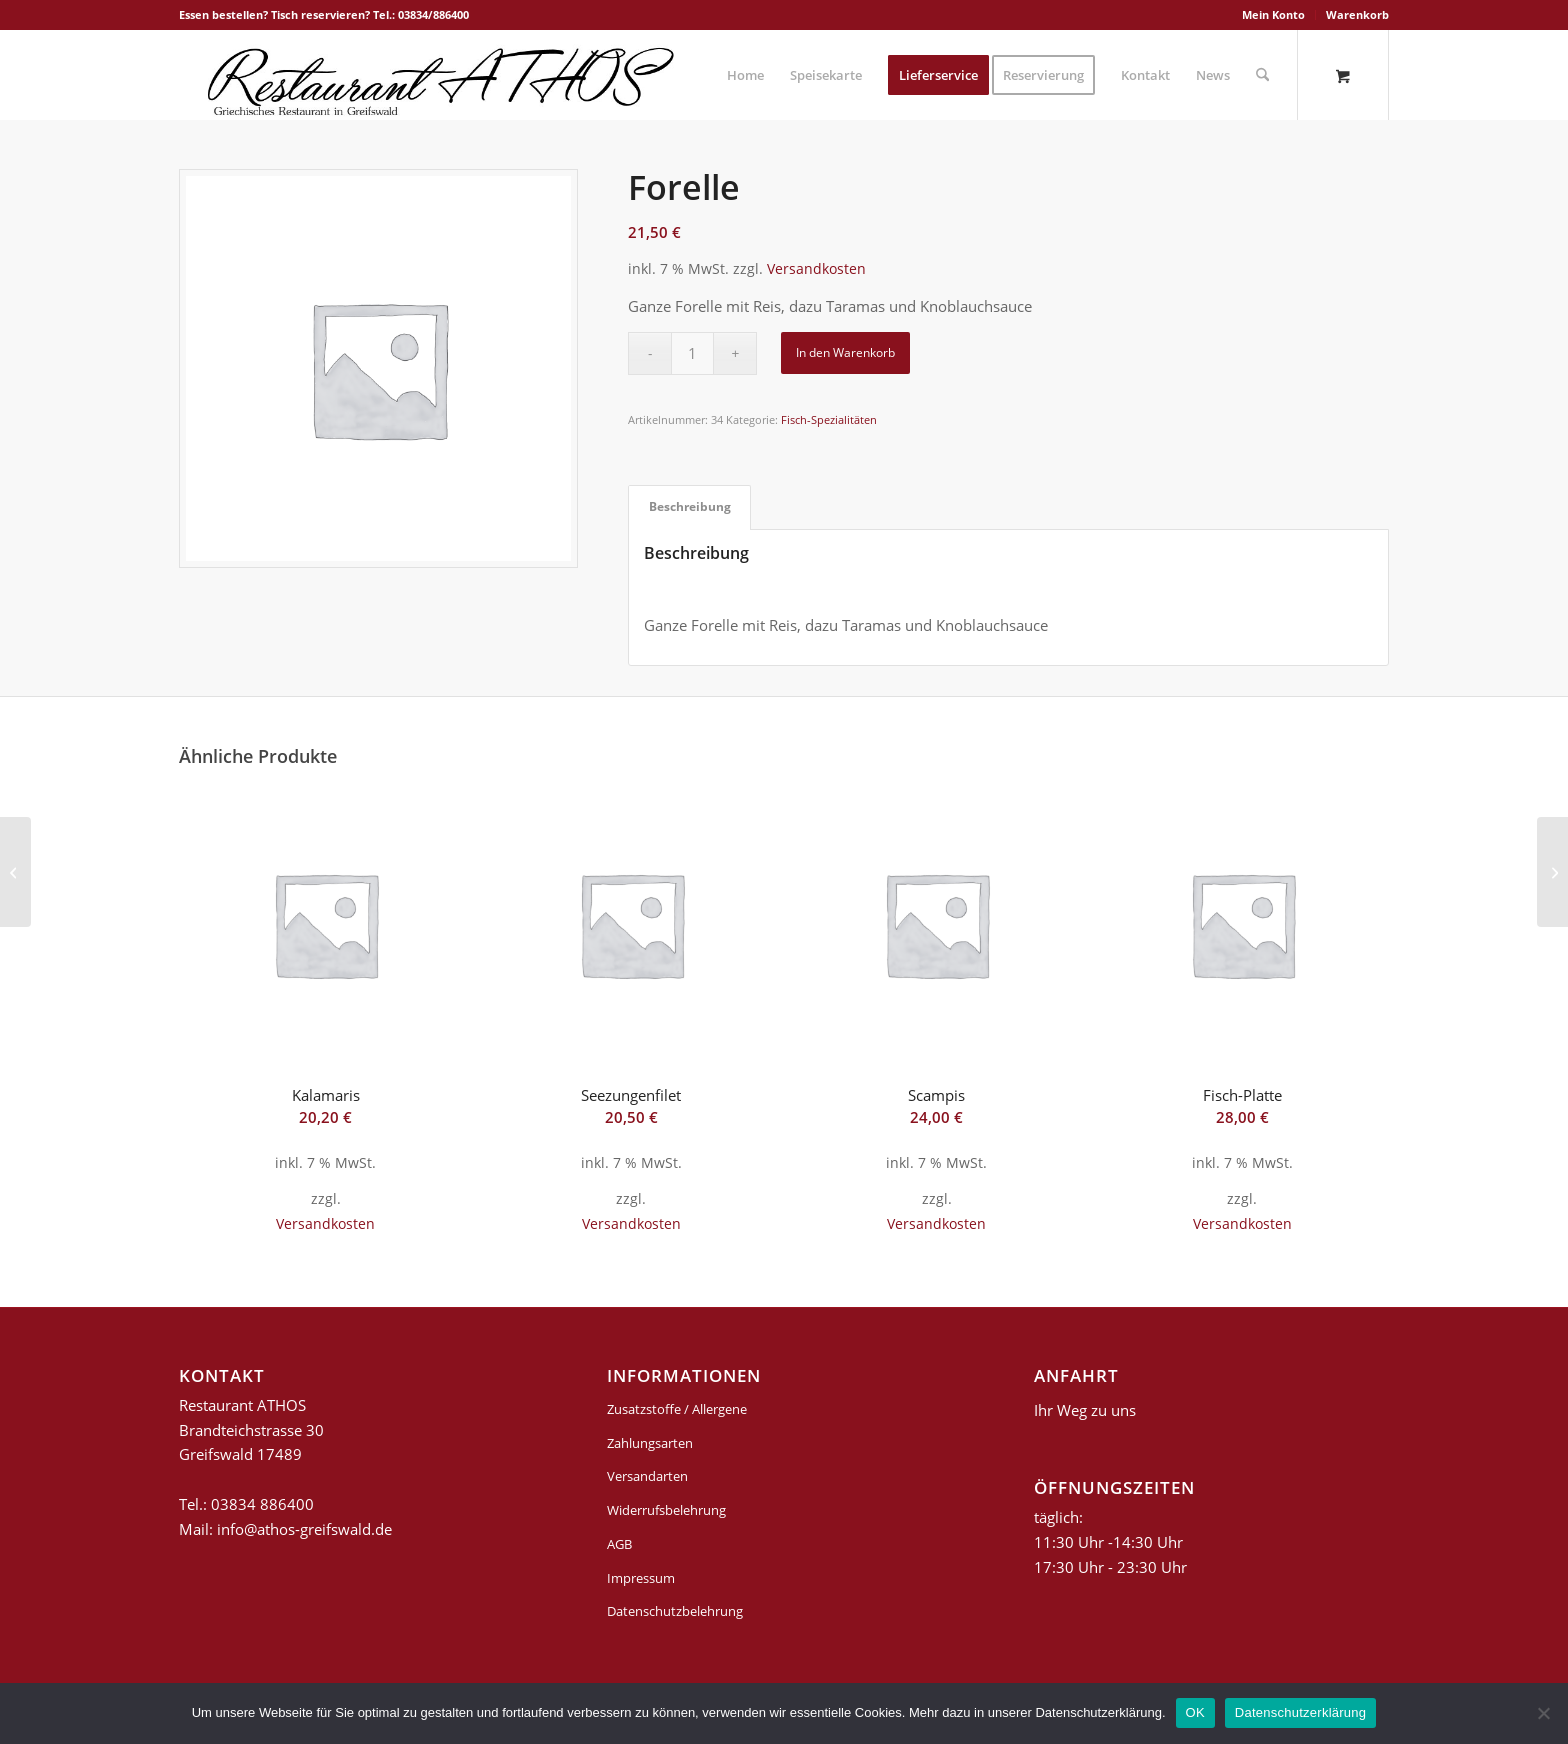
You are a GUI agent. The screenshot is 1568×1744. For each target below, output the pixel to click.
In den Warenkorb (845, 352)
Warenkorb (1357, 14)
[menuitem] (1274, 15)
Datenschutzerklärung (1300, 1712)
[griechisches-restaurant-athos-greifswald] (436, 75)
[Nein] (1543, 1713)
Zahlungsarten (650, 1443)
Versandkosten (816, 269)
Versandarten (647, 1476)
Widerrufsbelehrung (666, 1510)
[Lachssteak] (15, 872)
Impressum (641, 1578)
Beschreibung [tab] (690, 506)
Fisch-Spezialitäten (829, 419)
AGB (619, 1544)
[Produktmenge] (692, 353)
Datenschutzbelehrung (675, 1611)
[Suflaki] (1552, 872)
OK (1195, 1712)
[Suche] (1262, 75)
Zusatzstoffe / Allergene (677, 1409)
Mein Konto (1273, 14)
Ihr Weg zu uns (1085, 1410)
